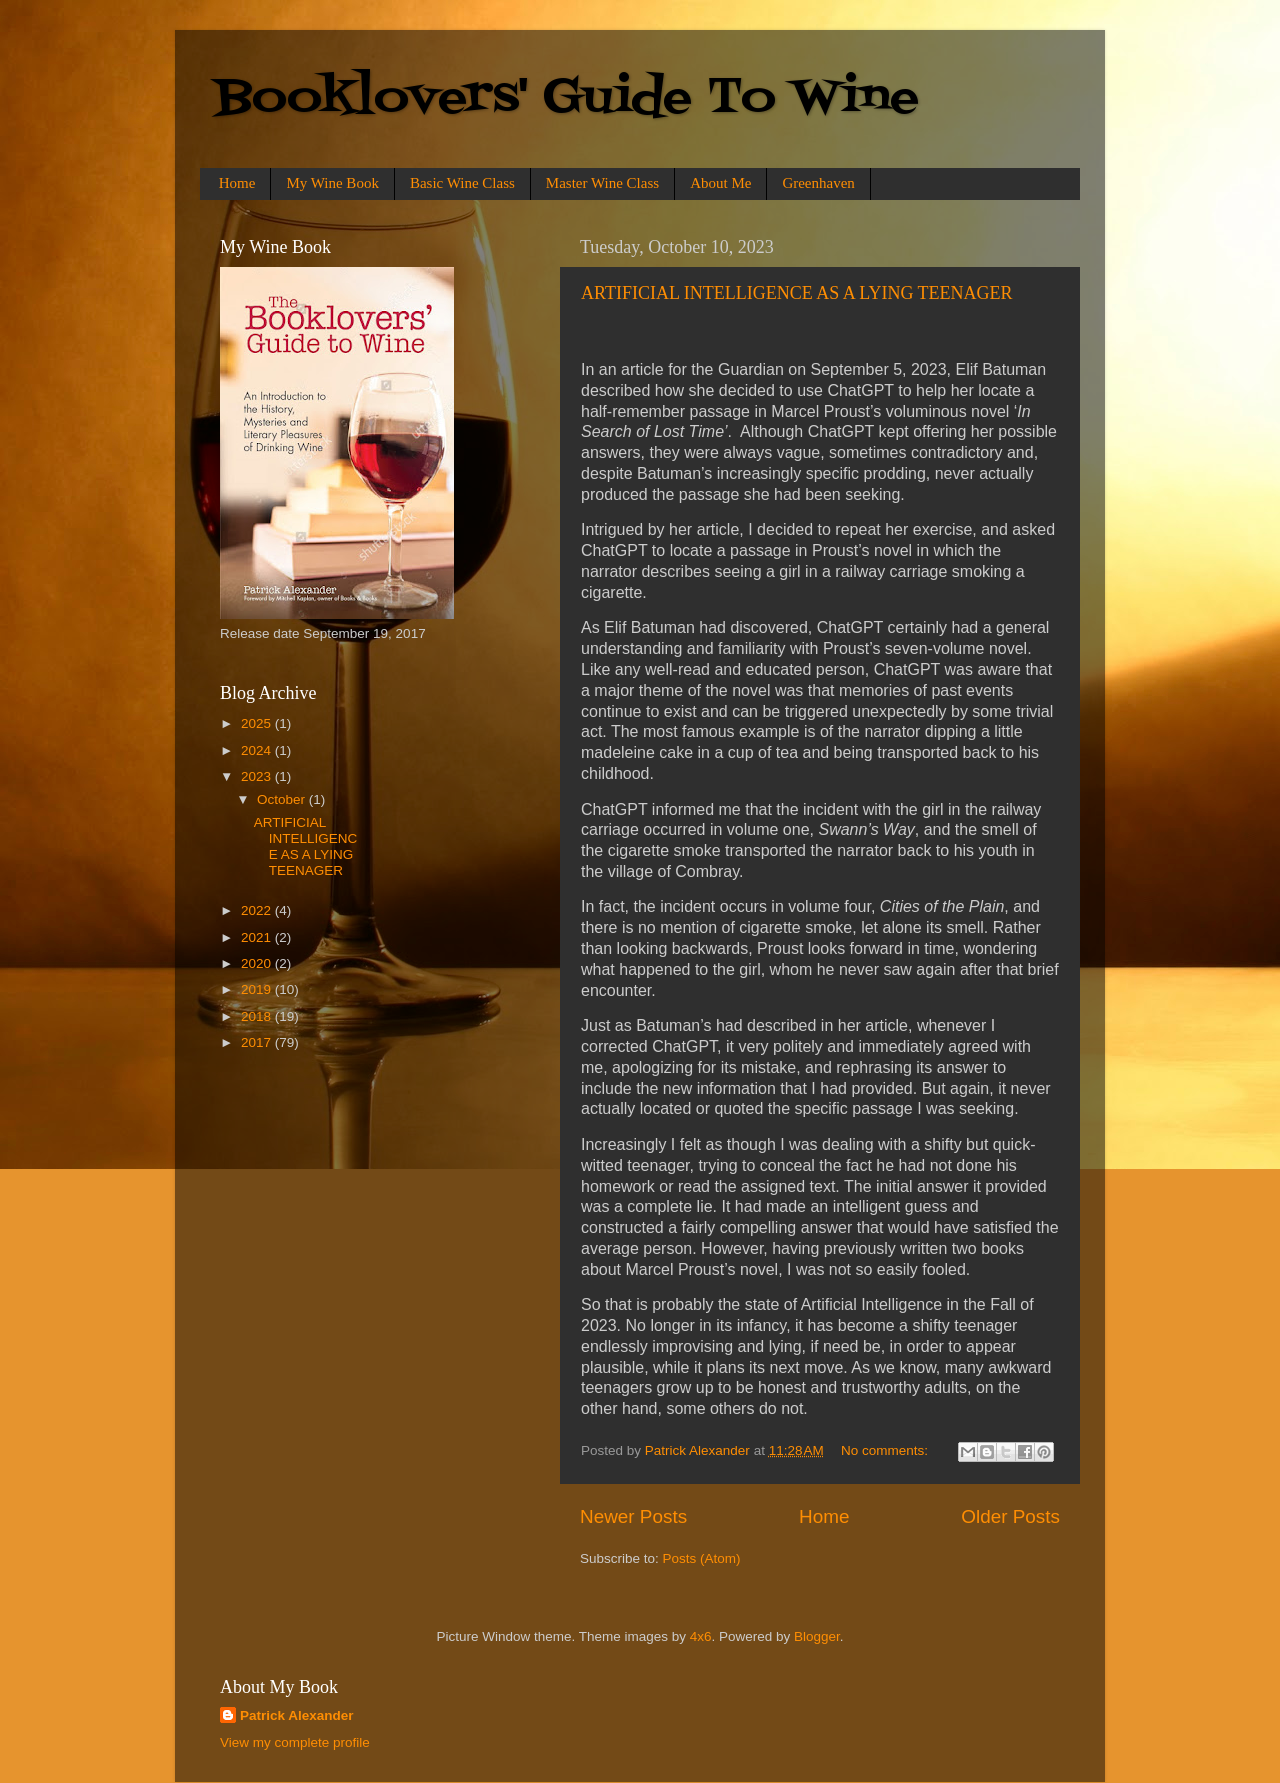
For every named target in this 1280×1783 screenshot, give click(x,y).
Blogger (817, 1636)
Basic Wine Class (462, 183)
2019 (258, 989)
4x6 (701, 1636)
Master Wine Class (602, 183)
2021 (258, 937)
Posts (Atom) (702, 1558)
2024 (258, 750)
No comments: (886, 1450)
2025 (258, 723)
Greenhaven (818, 183)
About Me (720, 183)
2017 (258, 1042)
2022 (258, 910)
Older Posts (1010, 1516)
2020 (258, 963)
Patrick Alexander (297, 1715)
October (283, 799)
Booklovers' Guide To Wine (567, 98)
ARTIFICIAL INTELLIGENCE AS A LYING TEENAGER (797, 293)
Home (237, 183)
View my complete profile (295, 1742)
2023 (258, 776)
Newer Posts (633, 1516)
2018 (258, 1016)
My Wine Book (332, 183)
